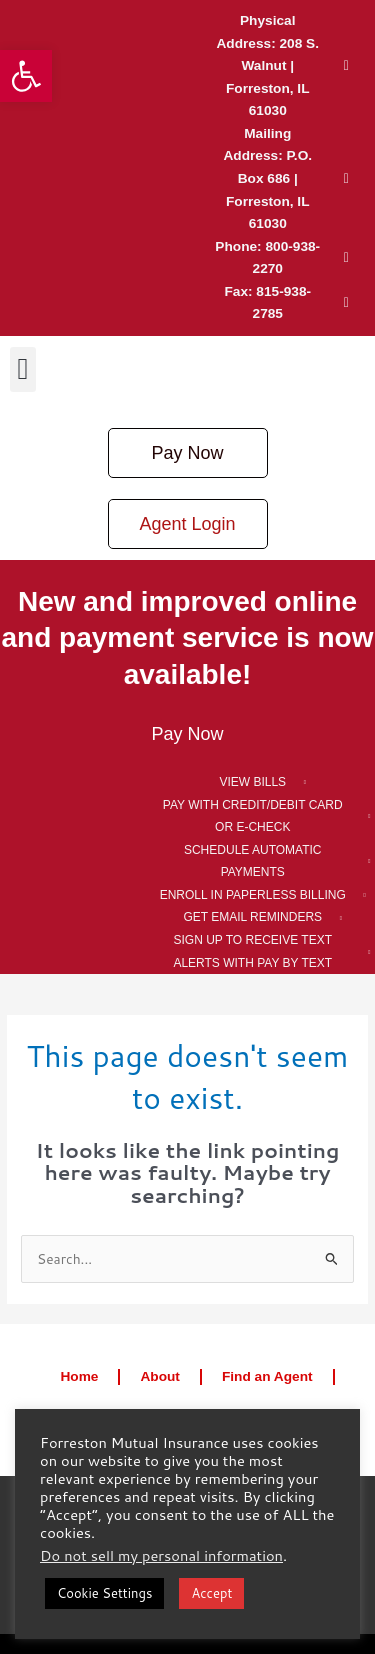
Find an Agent (267, 1376)
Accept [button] (211, 1593)
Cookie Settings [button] (104, 1593)
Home (79, 1376)
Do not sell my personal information (161, 1555)
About (159, 1376)
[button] (26, 76)
